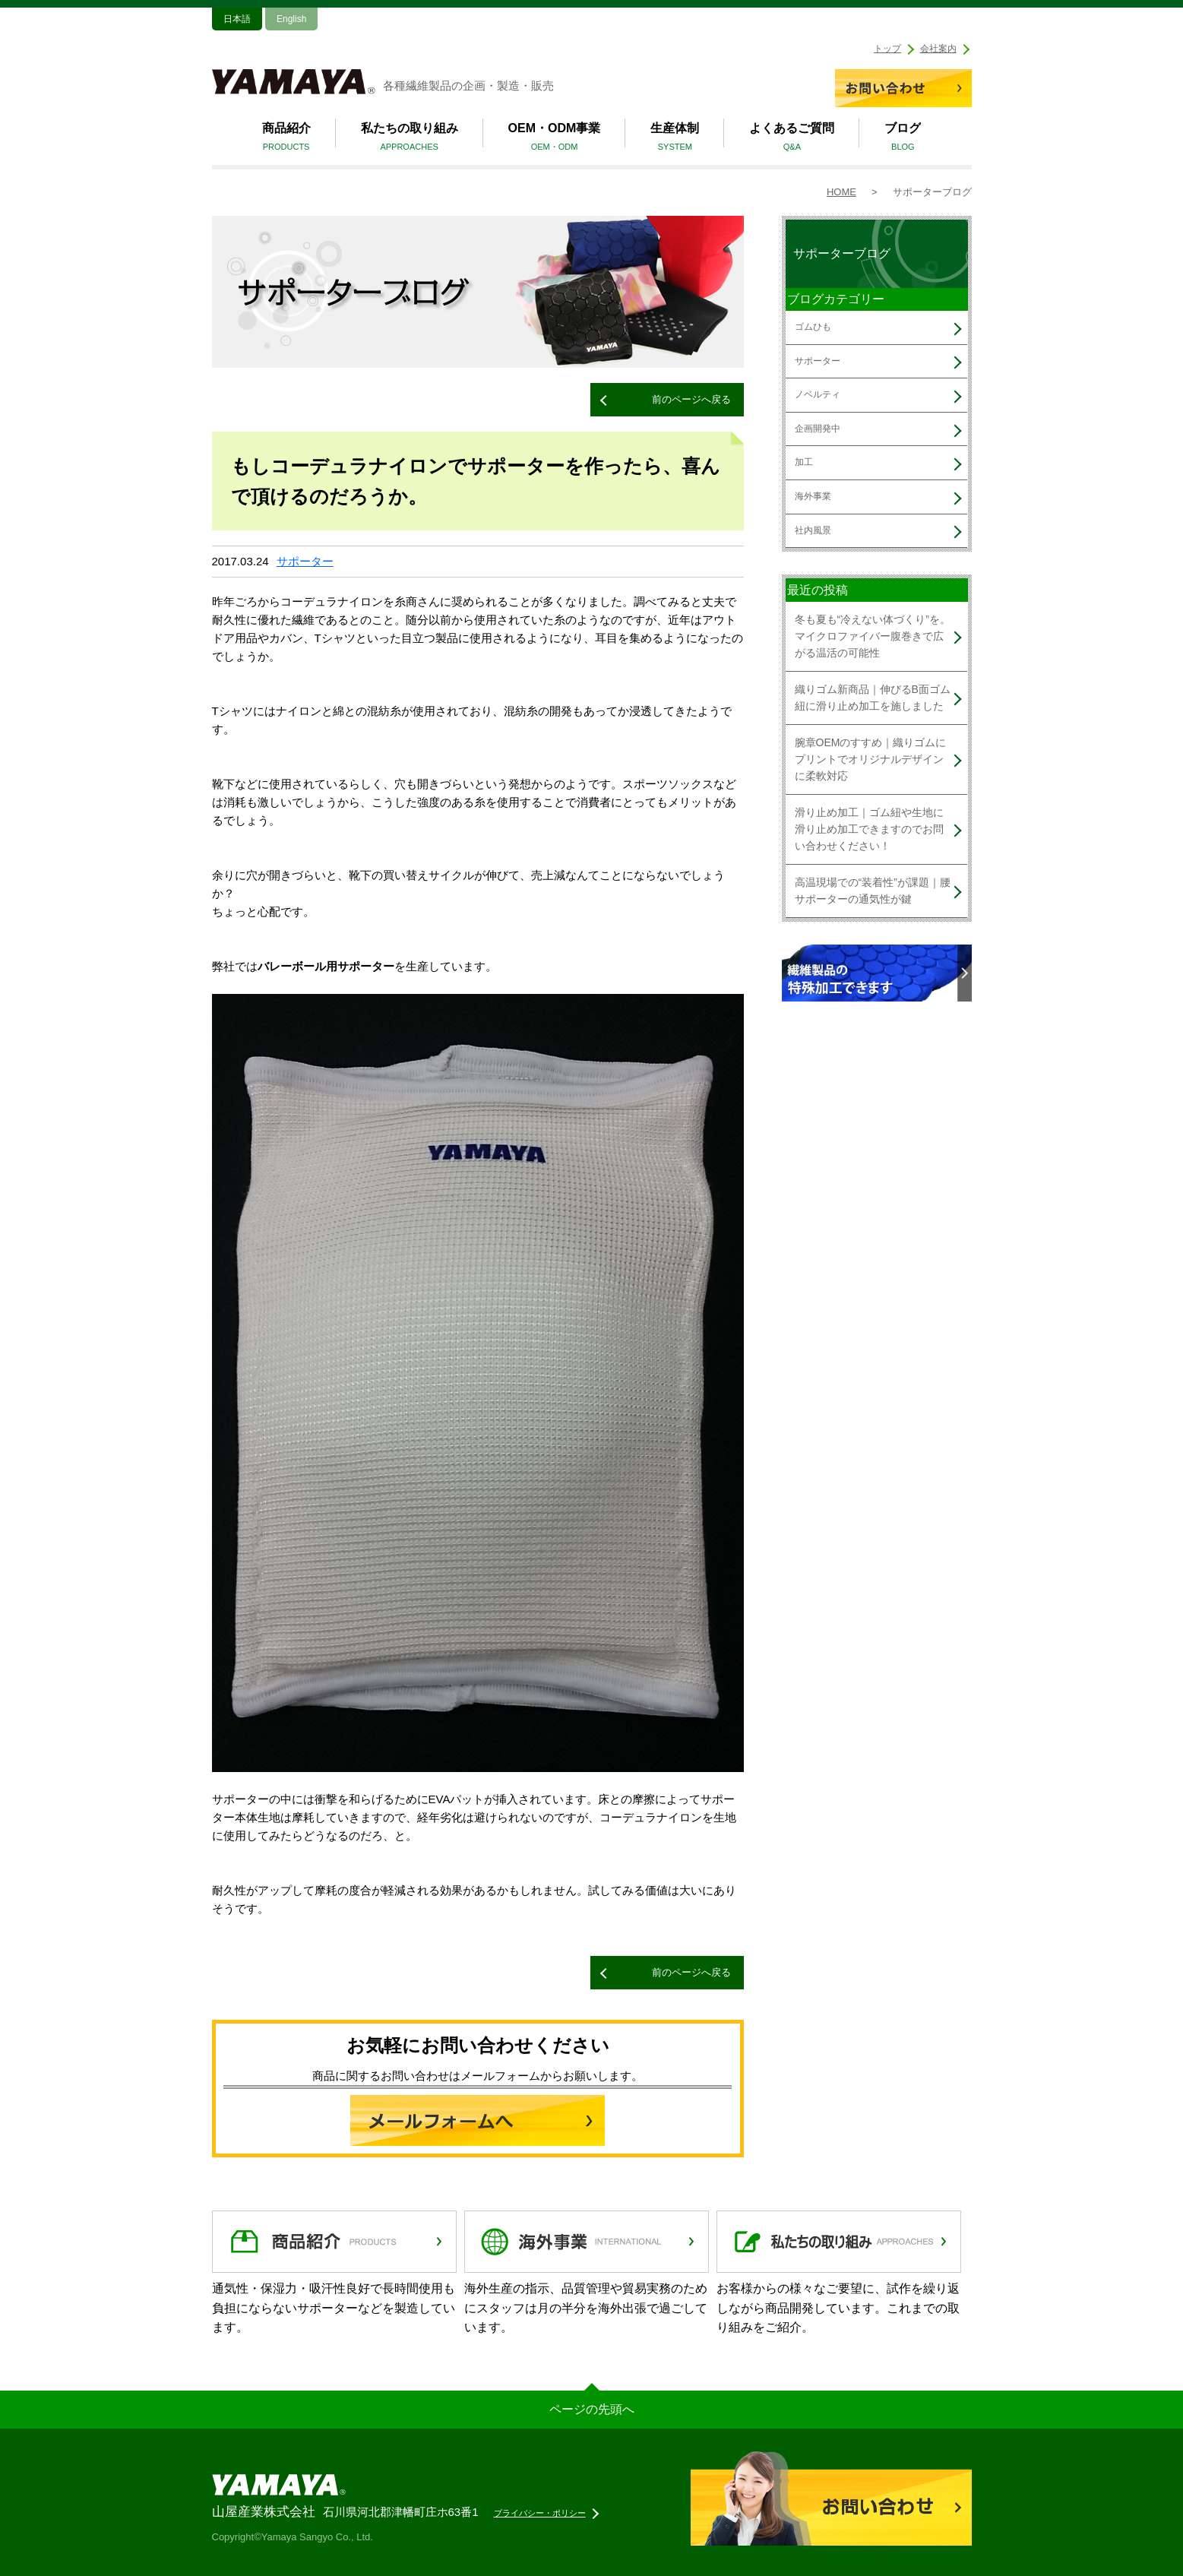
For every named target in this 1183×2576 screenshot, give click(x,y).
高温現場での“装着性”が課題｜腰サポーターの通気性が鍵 (873, 890)
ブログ (902, 139)
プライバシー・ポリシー (540, 2512)
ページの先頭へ (591, 2409)
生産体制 (674, 139)
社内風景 (813, 530)
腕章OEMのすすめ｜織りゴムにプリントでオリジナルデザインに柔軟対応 (871, 759)
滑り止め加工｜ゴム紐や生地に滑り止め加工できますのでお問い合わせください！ (869, 829)
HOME (841, 192)
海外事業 (813, 496)
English (291, 19)
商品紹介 (286, 139)
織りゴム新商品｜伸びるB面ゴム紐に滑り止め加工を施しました (873, 697)
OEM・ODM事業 (554, 139)
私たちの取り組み (409, 139)
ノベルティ (817, 394)
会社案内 (938, 48)
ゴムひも (813, 326)
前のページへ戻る (691, 399)
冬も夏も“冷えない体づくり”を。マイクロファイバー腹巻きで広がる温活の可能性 (873, 636)
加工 (804, 462)
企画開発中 (817, 428)
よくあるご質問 (791, 139)
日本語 (237, 19)
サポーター (305, 561)
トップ (887, 48)
